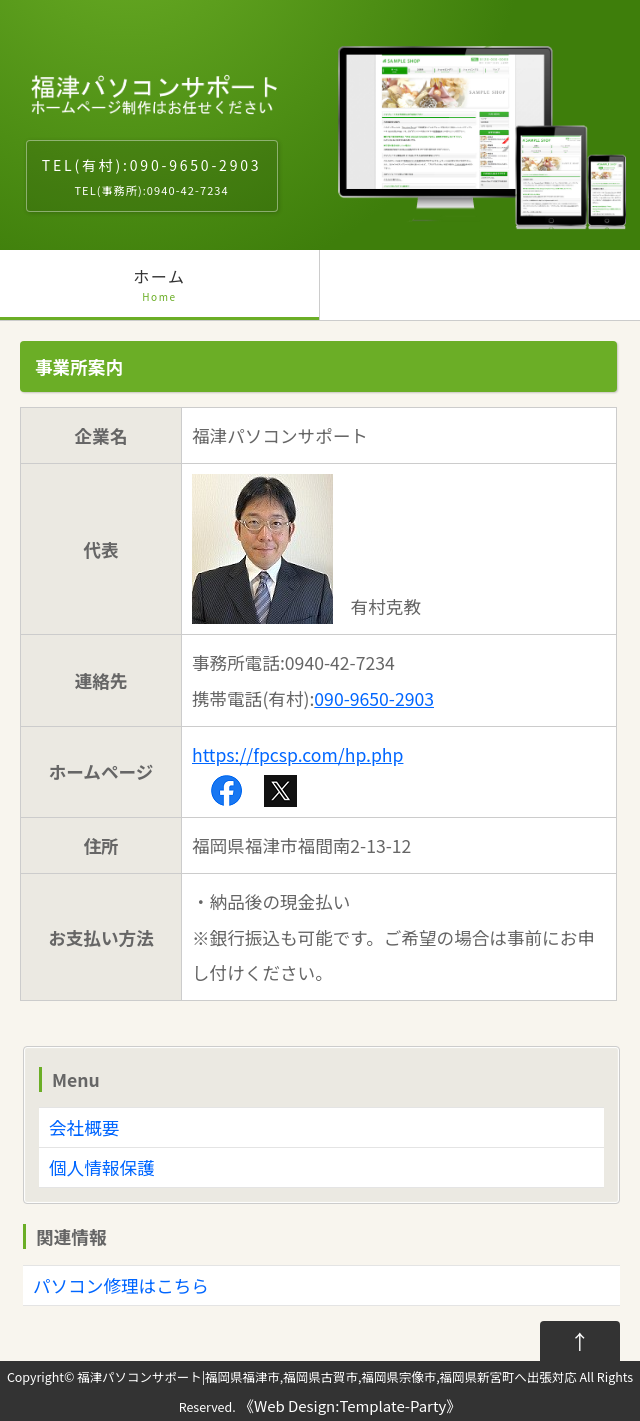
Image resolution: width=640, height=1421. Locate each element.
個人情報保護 (102, 1167)
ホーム (159, 292)
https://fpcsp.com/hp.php (297, 754)
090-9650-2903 (374, 698)
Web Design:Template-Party (350, 1405)
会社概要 (84, 1127)
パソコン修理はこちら (121, 1285)
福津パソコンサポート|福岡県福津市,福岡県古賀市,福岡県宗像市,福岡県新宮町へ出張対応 (326, 1377)
